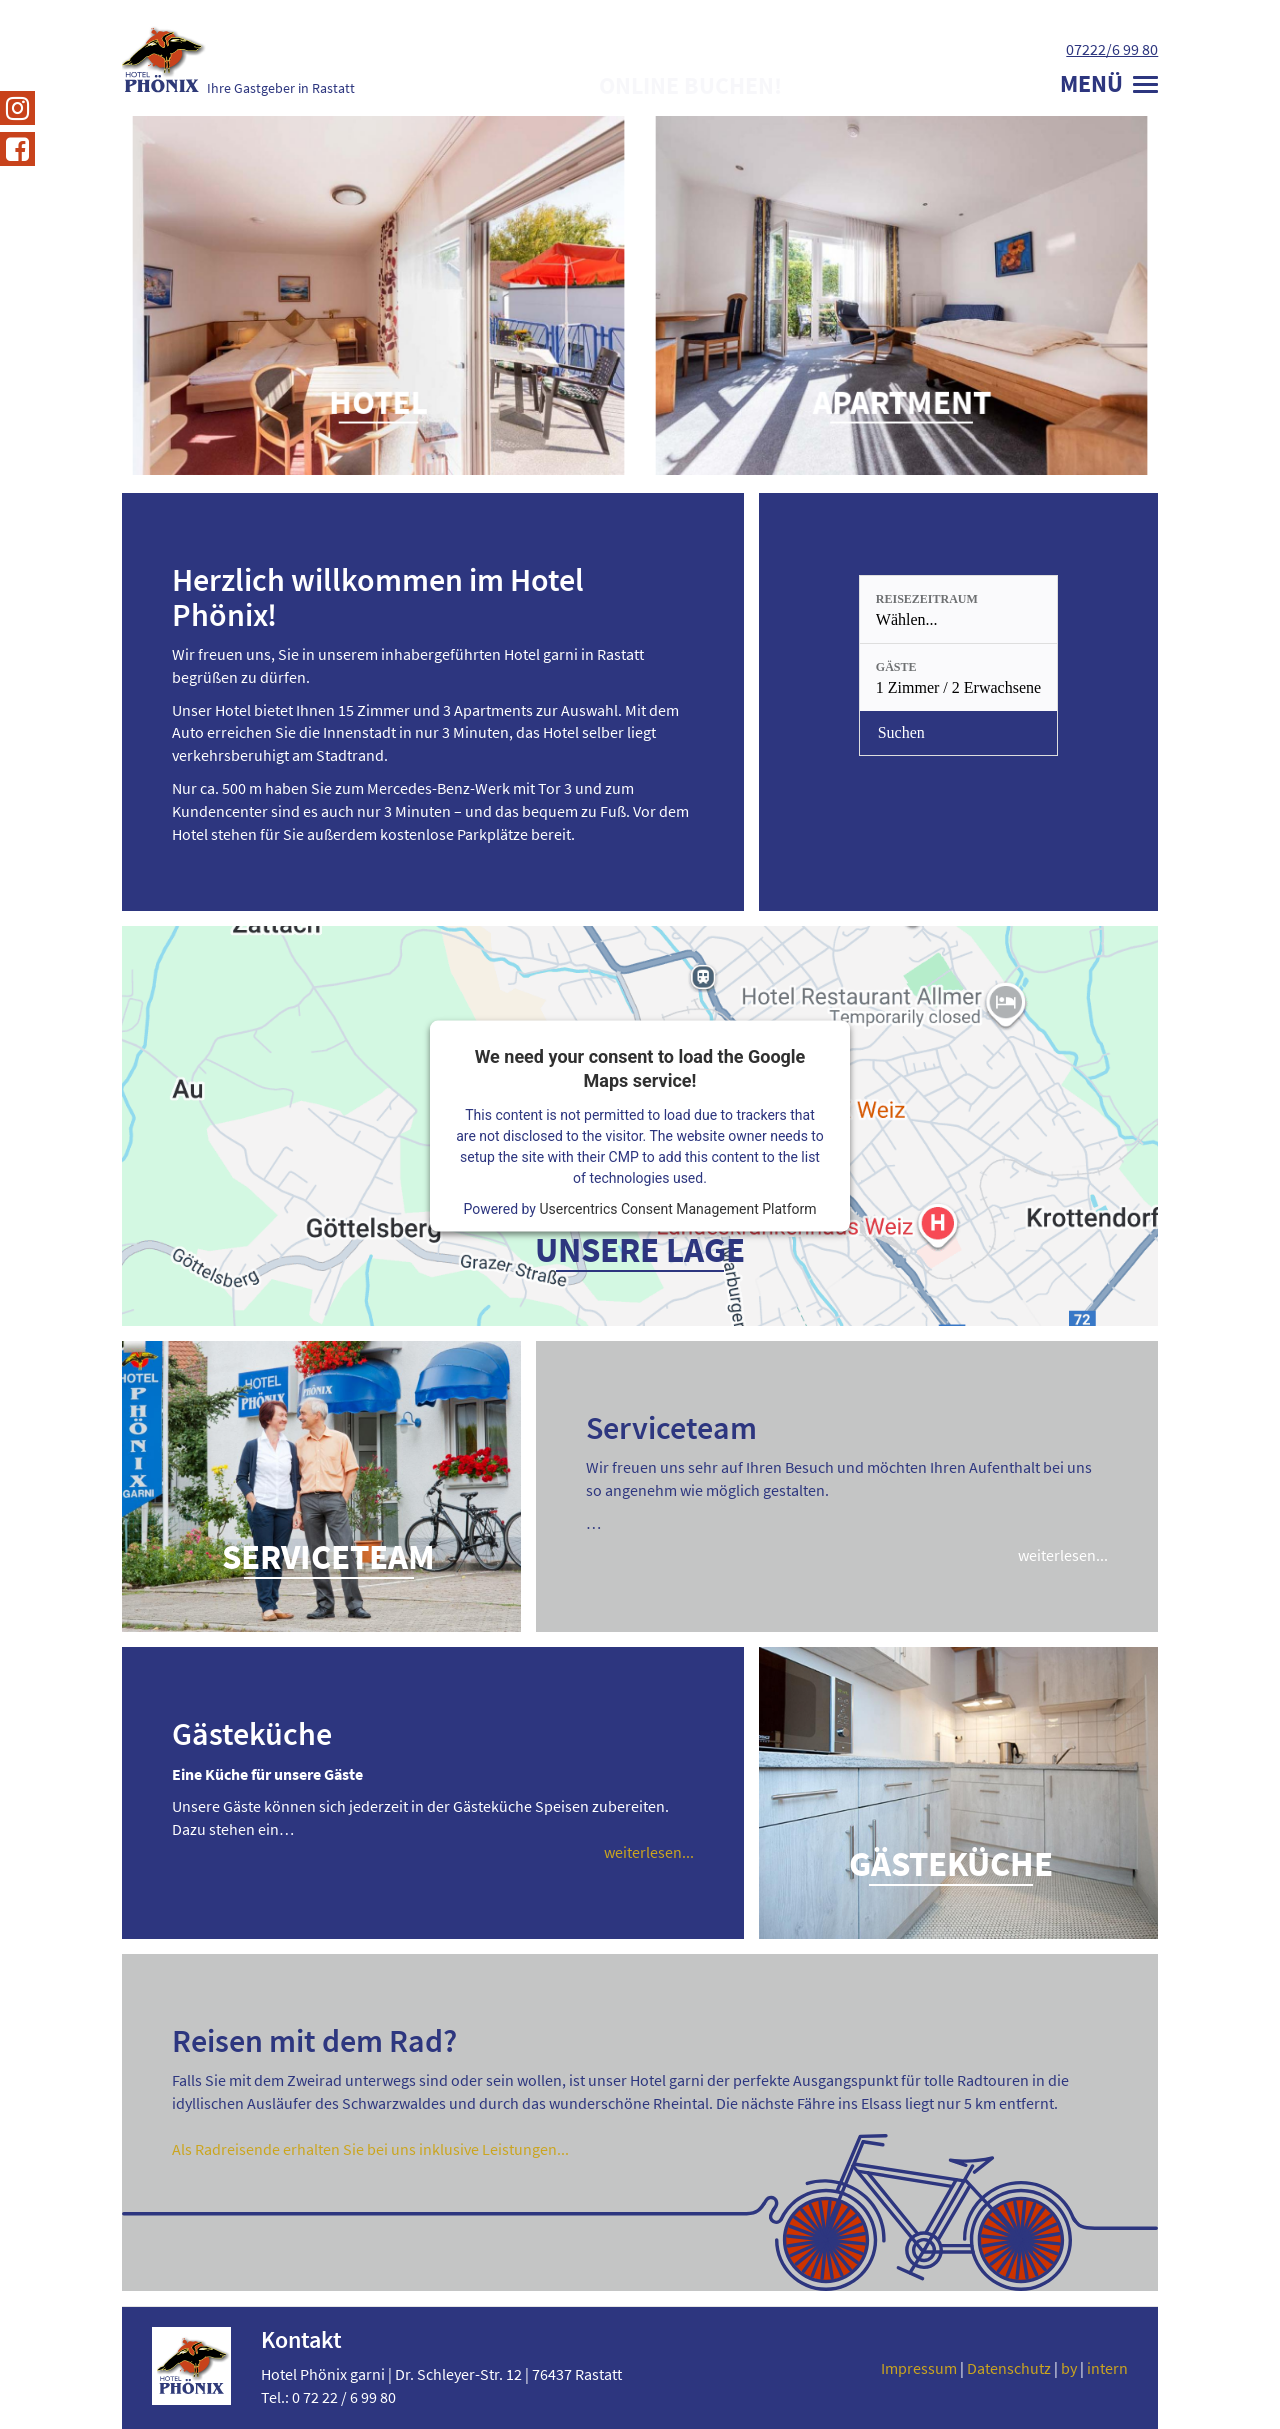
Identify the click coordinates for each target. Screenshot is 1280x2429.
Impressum (919, 2368)
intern (1107, 2368)
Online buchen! (690, 85)
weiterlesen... (1063, 1555)
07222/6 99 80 (1112, 49)
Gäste (896, 667)
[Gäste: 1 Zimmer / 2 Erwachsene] (958, 677)
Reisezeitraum (927, 599)
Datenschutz (1009, 2368)
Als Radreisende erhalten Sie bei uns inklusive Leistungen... (370, 2149)
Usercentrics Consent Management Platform (677, 1208)
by (1069, 2368)
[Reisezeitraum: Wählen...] (958, 609)
